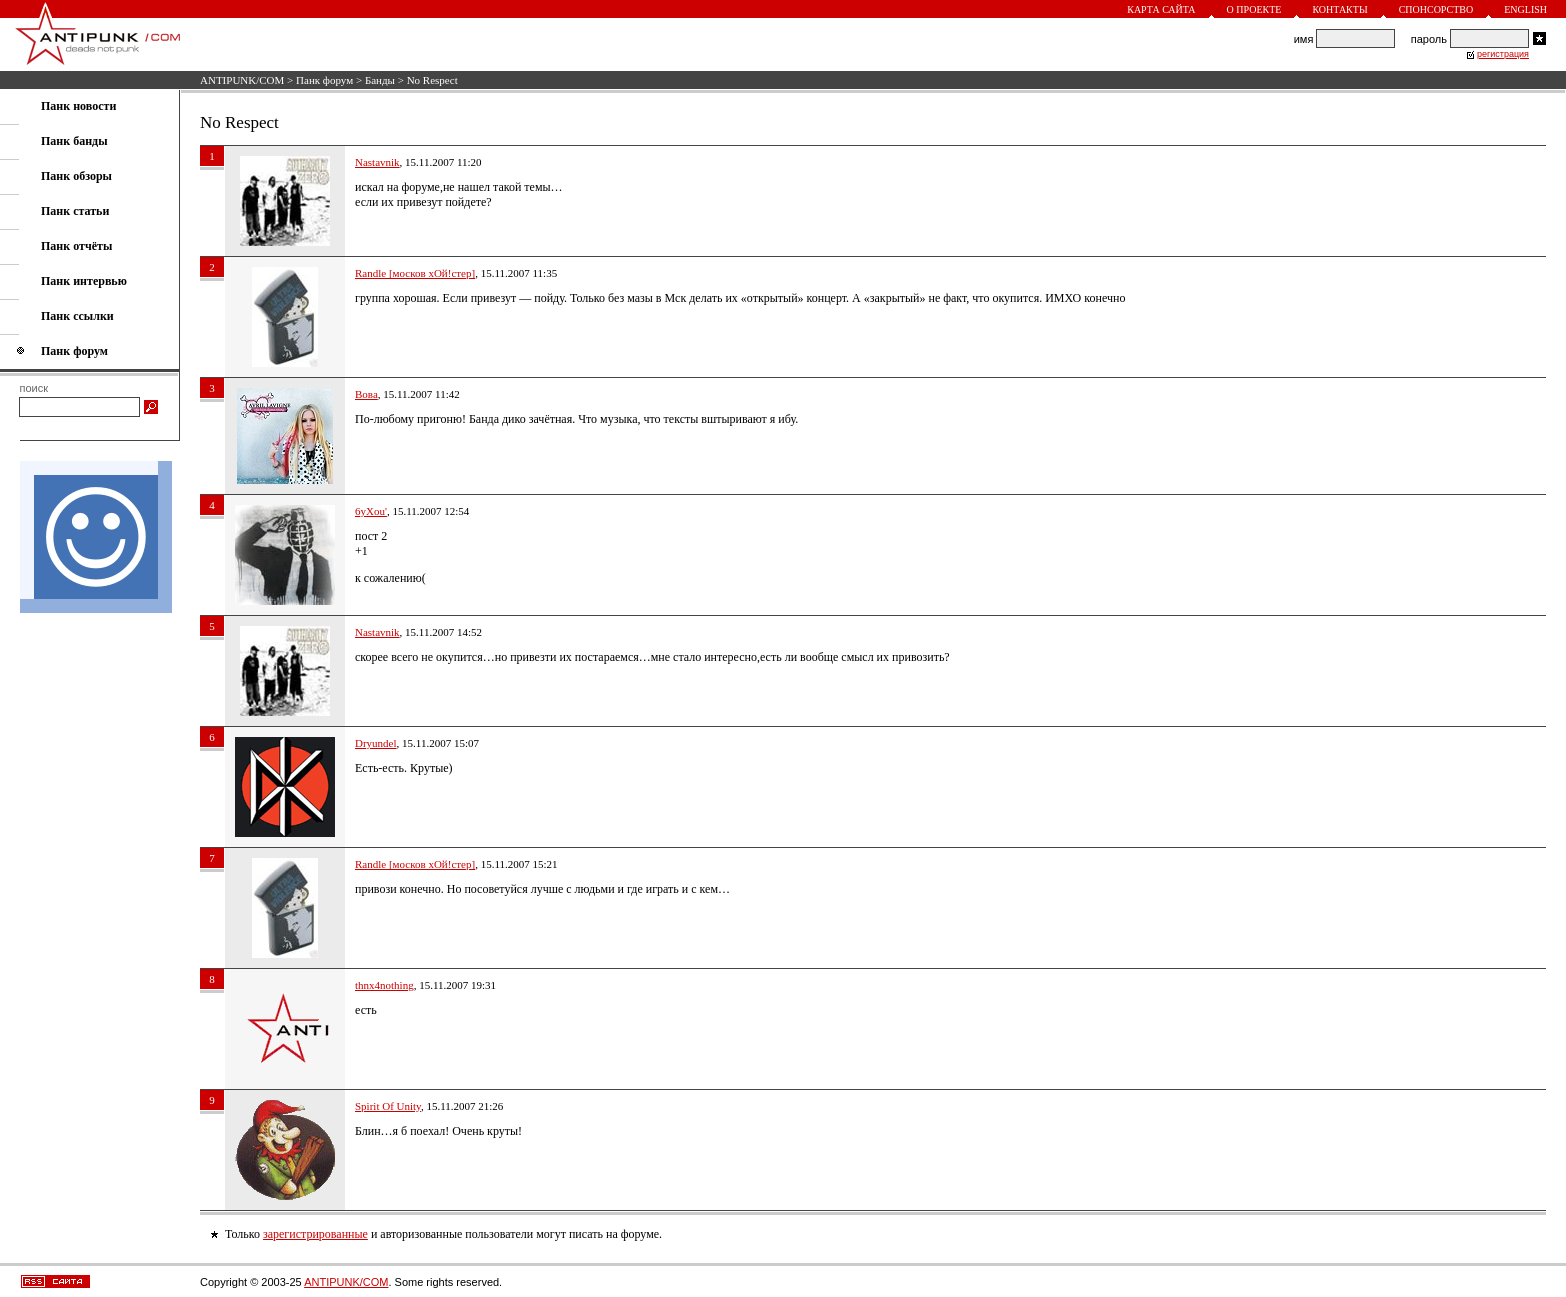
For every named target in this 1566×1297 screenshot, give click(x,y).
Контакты (1339, 9)
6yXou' (371, 511)
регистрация (1503, 54)
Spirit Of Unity (388, 1106)
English (1525, 9)
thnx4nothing (384, 985)
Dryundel (376, 743)
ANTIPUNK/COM (242, 80)
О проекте (1254, 9)
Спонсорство (1436, 9)
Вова (366, 394)
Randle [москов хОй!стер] (415, 273)
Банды (380, 80)
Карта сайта (1161, 9)
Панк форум (324, 80)
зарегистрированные (315, 1234)
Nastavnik (377, 162)
